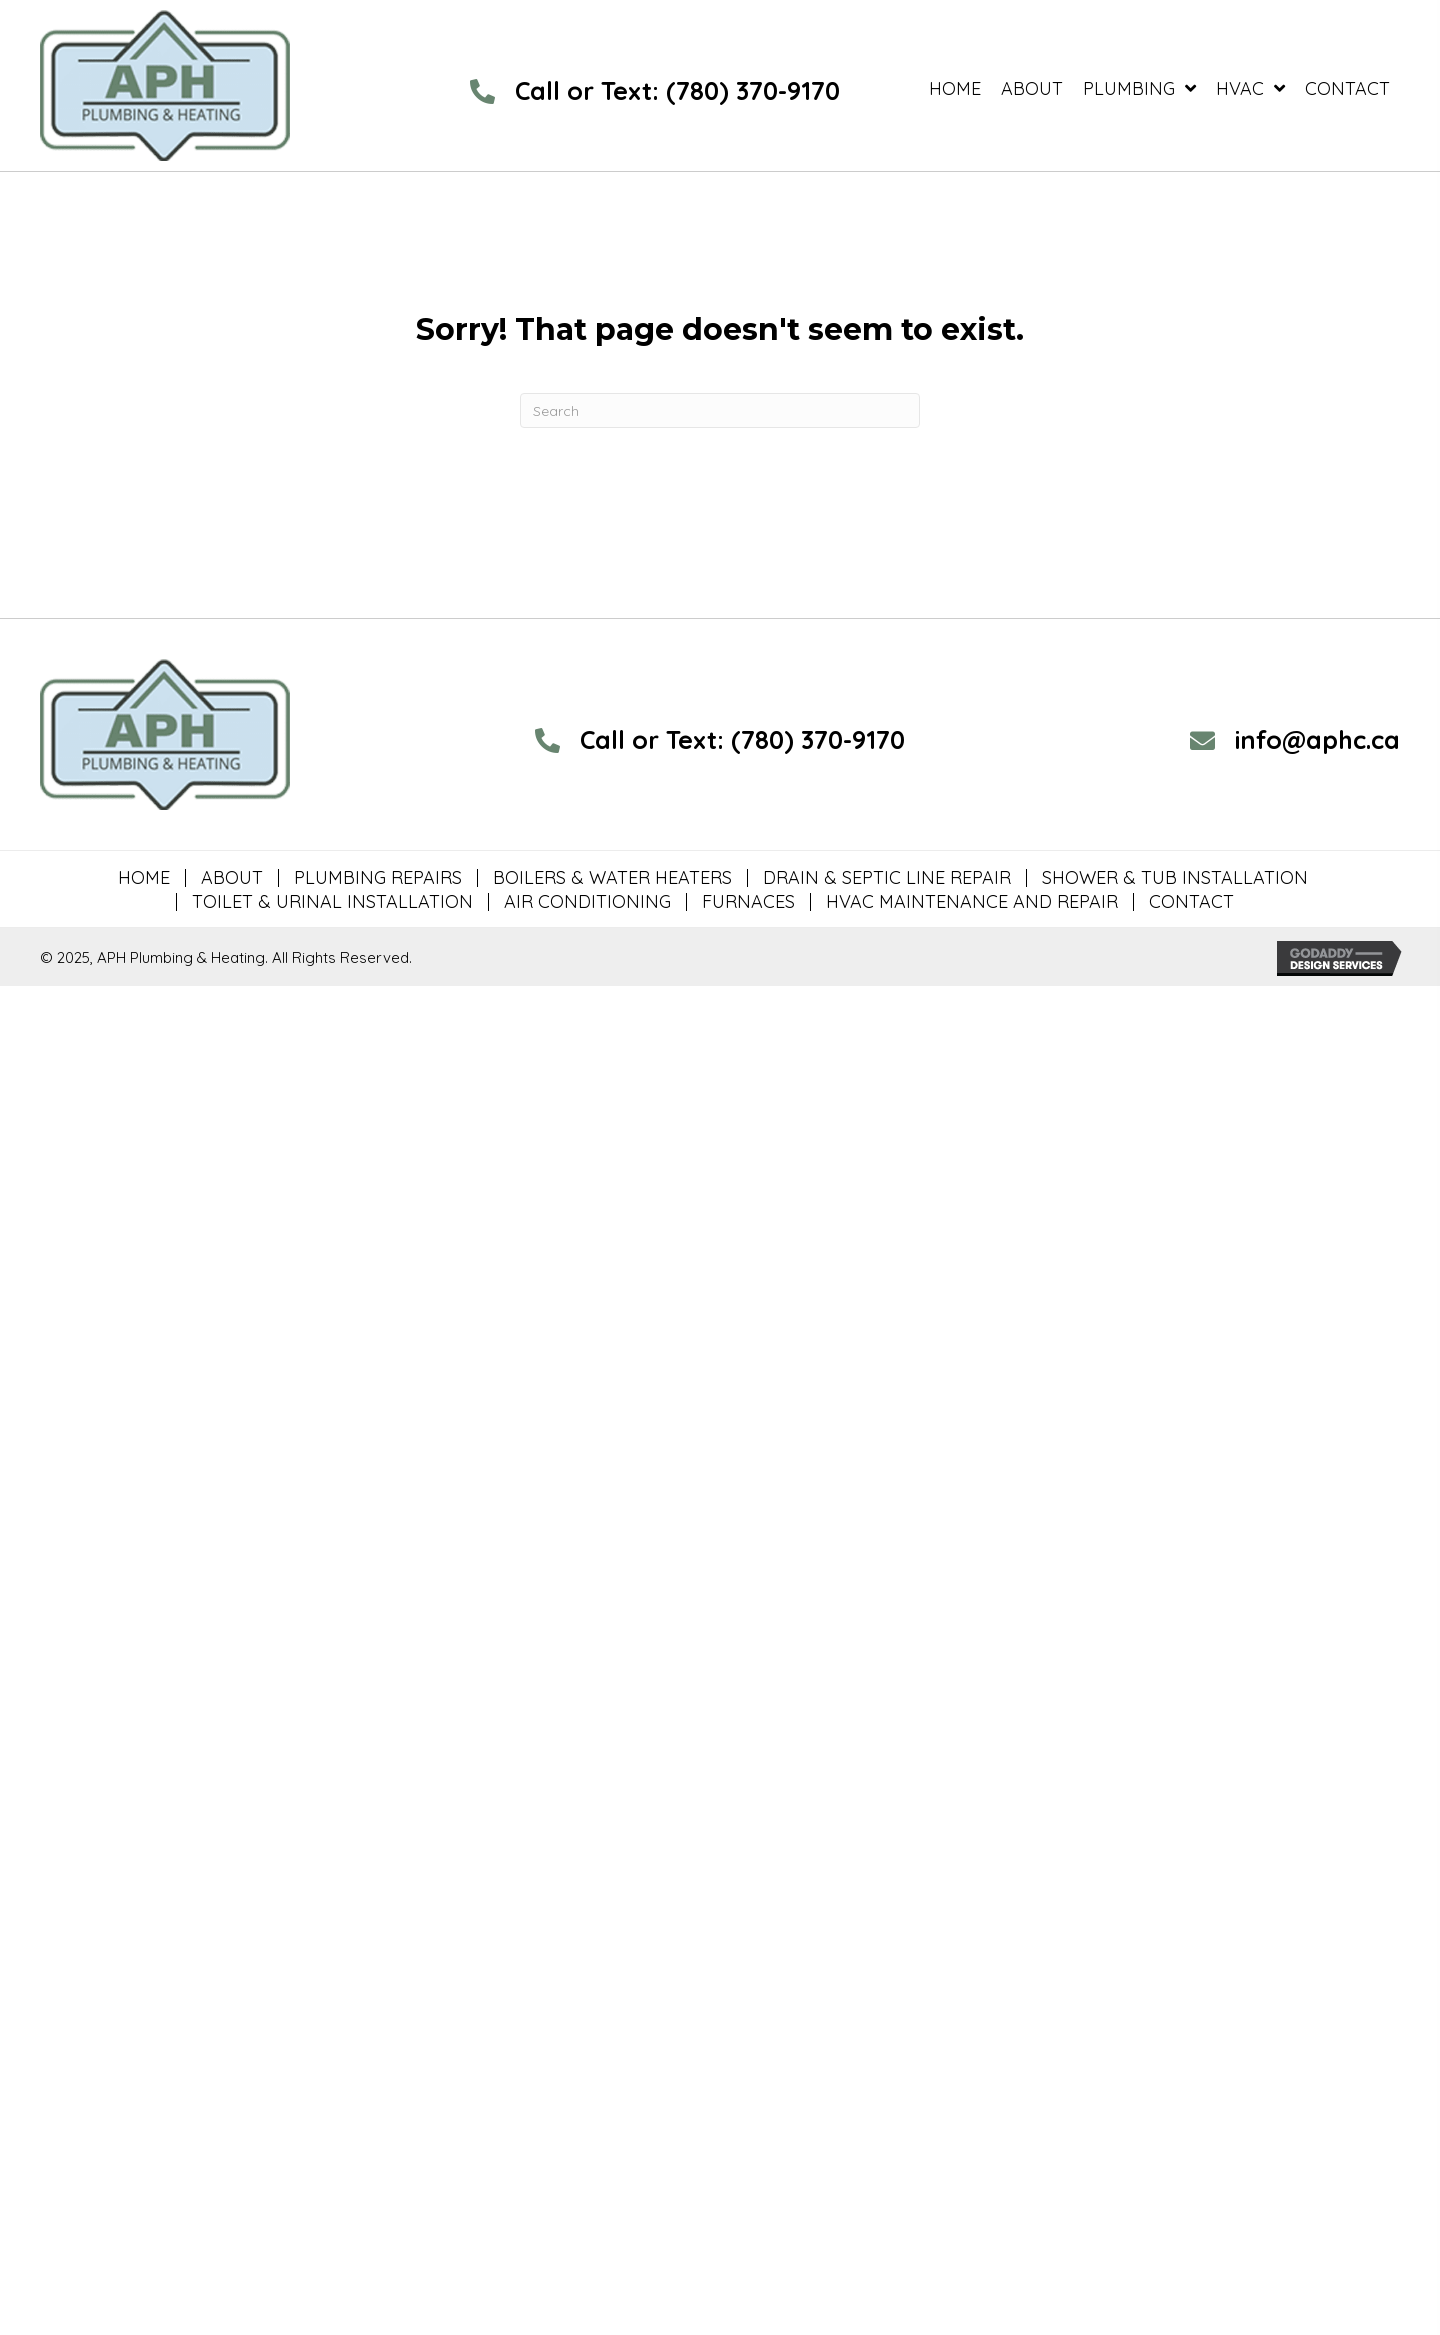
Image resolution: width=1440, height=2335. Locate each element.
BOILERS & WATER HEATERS (612, 878)
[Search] (720, 410)
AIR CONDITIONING (587, 902)
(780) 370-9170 (753, 90)
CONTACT (1191, 902)
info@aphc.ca (1317, 739)
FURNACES (748, 902)
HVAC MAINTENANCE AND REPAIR (972, 902)
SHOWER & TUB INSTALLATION (1175, 878)
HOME (144, 878)
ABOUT (232, 878)
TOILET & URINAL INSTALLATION (332, 902)
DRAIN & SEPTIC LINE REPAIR (887, 878)
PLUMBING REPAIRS (378, 878)
